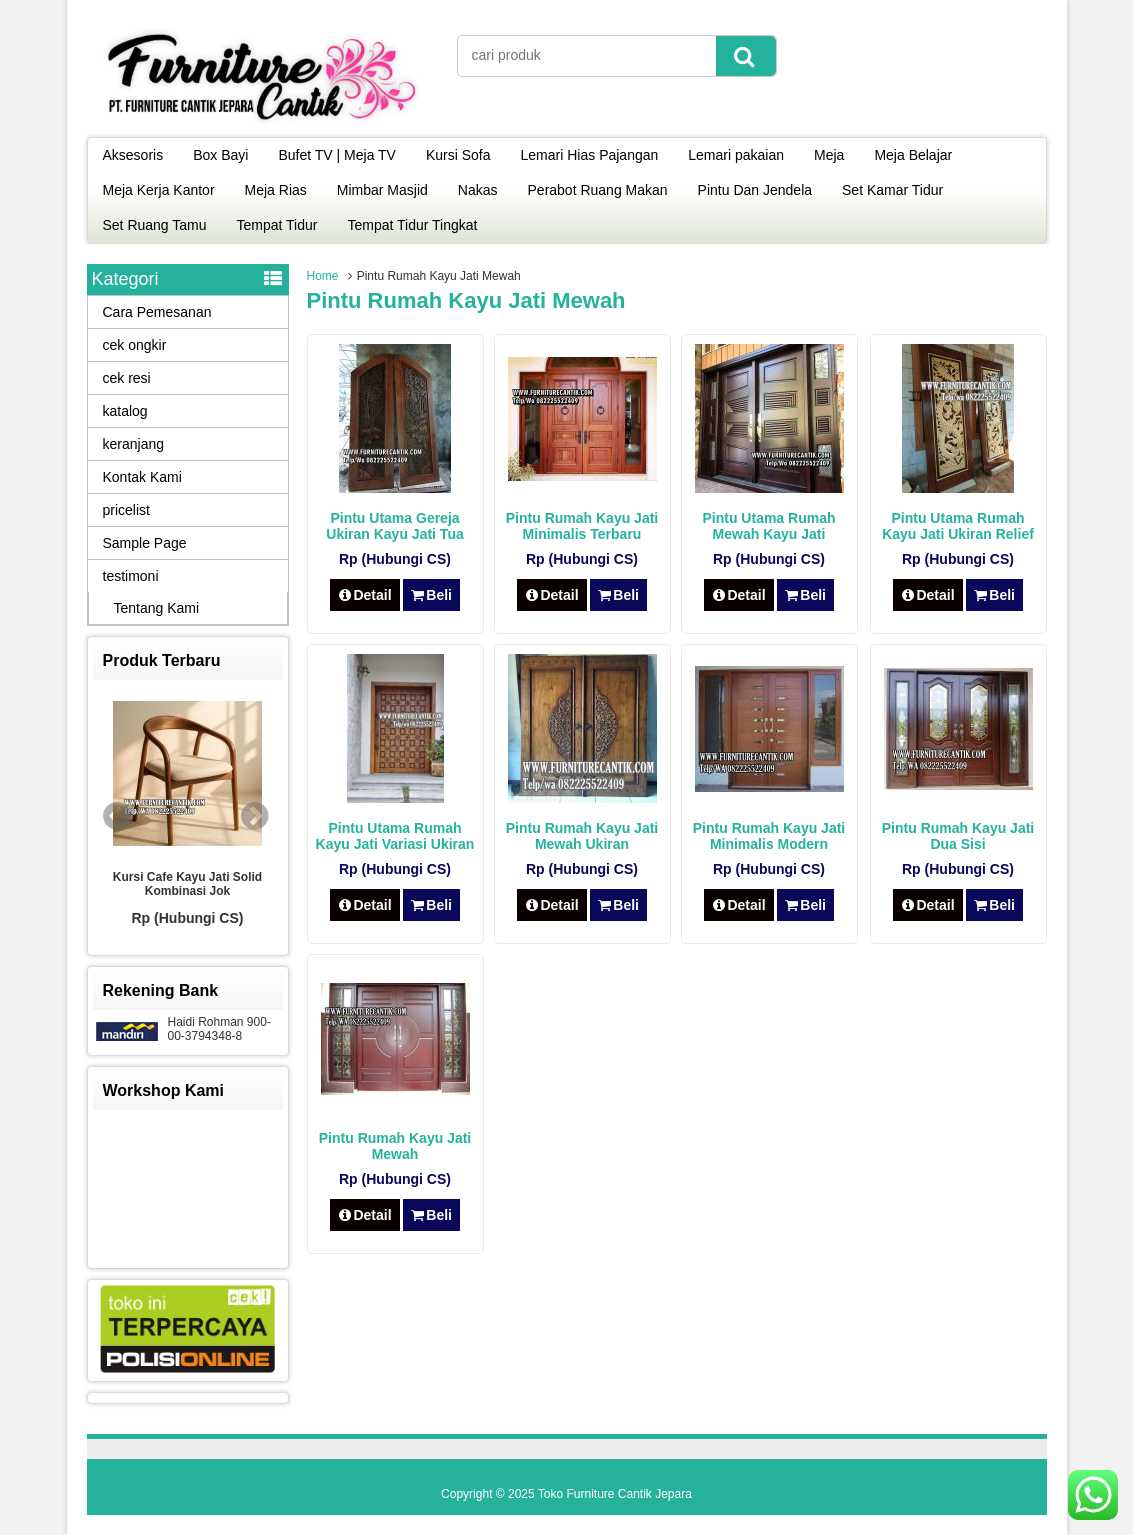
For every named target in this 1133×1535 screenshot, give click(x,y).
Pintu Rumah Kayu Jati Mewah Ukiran (582, 836)
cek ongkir (135, 345)
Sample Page (145, 543)
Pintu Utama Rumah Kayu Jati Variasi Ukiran (395, 836)
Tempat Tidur (277, 225)
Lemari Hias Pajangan (590, 155)
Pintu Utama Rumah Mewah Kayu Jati (768, 526)
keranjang (134, 444)
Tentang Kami (157, 608)
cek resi (127, 378)
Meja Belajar (913, 155)
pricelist (126, 510)
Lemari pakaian (736, 155)
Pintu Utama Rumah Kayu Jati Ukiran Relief (958, 526)
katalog (125, 411)
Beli (431, 595)
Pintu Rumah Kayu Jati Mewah (395, 1146)
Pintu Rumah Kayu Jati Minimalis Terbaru (582, 526)
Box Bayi (220, 155)
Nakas (478, 190)
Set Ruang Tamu (155, 225)
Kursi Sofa (458, 155)
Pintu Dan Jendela (755, 190)
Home (323, 276)
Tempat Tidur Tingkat (412, 225)
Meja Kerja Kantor (159, 190)
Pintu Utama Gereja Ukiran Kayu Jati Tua (394, 526)
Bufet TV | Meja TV (337, 155)
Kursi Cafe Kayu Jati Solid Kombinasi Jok (187, 884)
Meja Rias (276, 190)
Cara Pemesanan (157, 312)
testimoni (131, 576)
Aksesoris (133, 155)
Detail (365, 595)
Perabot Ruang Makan (598, 190)
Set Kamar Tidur (892, 190)
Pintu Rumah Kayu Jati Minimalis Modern (769, 836)
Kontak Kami (142, 477)
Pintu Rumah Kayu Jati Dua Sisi (958, 836)
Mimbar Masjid (382, 190)
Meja (829, 155)
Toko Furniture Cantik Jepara (615, 1494)
